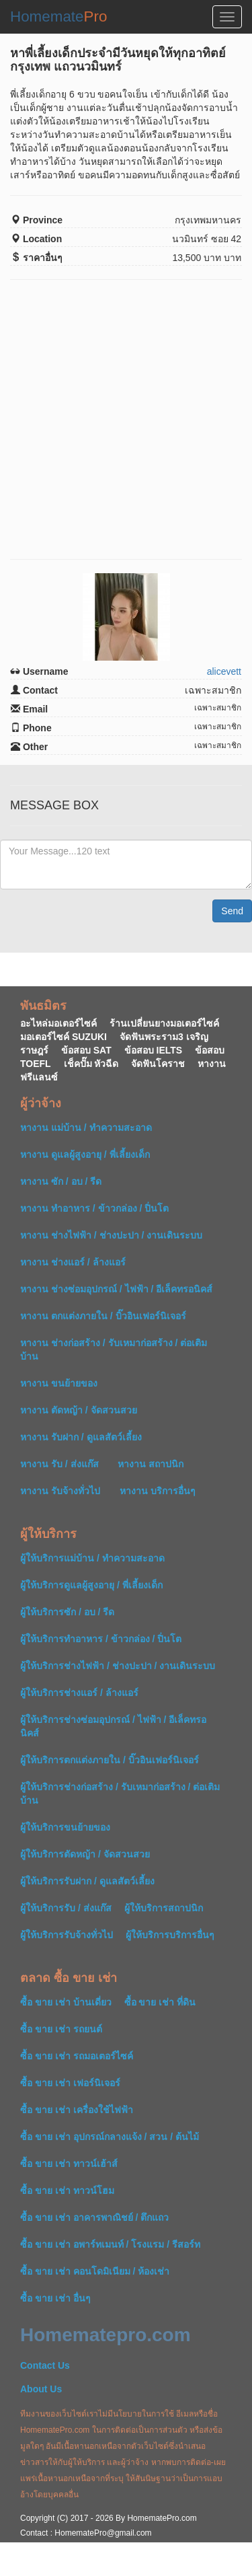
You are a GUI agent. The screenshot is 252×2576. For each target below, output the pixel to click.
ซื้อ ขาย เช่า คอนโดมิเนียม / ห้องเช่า (94, 2271)
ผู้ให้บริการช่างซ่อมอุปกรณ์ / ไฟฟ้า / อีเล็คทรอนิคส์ (113, 1726)
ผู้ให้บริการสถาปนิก (163, 1908)
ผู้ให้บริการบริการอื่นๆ (170, 1934)
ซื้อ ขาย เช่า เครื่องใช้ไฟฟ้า (76, 2109)
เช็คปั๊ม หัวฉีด (91, 1063)
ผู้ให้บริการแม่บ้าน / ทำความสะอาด (92, 1558)
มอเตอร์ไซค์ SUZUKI (63, 1036)
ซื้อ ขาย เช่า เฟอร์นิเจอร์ (70, 2082)
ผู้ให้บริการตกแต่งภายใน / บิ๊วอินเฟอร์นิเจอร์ (109, 1760)
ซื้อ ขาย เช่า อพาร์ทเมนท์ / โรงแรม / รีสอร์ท (110, 2244)
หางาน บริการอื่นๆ (158, 1490)
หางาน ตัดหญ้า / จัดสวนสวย (78, 1410)
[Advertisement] (126, 419)
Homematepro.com (105, 2334)
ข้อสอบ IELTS (153, 1050)
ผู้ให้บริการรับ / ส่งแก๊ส (66, 1908)
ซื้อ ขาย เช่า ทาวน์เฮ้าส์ (69, 2163)
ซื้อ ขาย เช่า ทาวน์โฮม (67, 2190)
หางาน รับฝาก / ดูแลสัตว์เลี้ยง (81, 1437)
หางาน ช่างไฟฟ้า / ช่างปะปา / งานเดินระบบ (111, 1235)
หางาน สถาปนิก (150, 1464)
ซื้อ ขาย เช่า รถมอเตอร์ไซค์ (76, 2056)
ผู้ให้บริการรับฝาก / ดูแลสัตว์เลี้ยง (87, 1881)
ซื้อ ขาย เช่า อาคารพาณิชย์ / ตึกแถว (94, 2217)
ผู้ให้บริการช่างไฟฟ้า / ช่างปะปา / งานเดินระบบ (117, 1665)
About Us (41, 2389)
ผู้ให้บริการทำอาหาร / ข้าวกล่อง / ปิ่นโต (100, 1638)
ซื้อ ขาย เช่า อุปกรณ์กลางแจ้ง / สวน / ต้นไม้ (109, 2136)
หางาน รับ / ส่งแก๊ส (59, 1464)
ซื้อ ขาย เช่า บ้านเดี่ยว (66, 2002)
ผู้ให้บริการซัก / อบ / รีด (67, 1612)
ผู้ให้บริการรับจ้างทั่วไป (66, 1934)
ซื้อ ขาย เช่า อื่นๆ (55, 2298)
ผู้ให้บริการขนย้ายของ (65, 1827)
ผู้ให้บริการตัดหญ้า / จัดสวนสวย (85, 1854)
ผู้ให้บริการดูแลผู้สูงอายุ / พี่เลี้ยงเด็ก (91, 1585)
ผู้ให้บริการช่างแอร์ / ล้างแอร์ (79, 1692)
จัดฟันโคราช (158, 1063)
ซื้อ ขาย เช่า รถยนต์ (61, 2029)
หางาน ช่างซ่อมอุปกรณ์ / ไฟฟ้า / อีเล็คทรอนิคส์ (116, 1289)
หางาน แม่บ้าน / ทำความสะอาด (86, 1127)
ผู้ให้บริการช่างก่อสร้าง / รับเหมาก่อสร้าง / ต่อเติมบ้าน (120, 1793)
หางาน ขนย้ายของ (58, 1383)
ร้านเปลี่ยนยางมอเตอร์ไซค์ (164, 1023)
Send (232, 911)
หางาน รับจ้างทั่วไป (60, 1490)
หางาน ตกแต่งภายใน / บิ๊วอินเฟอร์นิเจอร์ (103, 1316)
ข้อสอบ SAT (86, 1050)
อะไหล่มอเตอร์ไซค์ (58, 1023)
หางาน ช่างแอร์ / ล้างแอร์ (73, 1262)
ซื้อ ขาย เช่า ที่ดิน (160, 2002)
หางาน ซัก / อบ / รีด (60, 1181)
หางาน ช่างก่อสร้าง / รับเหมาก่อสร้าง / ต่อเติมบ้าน (113, 1349)
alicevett (224, 671)
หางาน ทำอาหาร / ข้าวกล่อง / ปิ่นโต (94, 1208)
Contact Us (45, 2365)
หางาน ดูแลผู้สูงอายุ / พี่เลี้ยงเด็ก (85, 1154)
